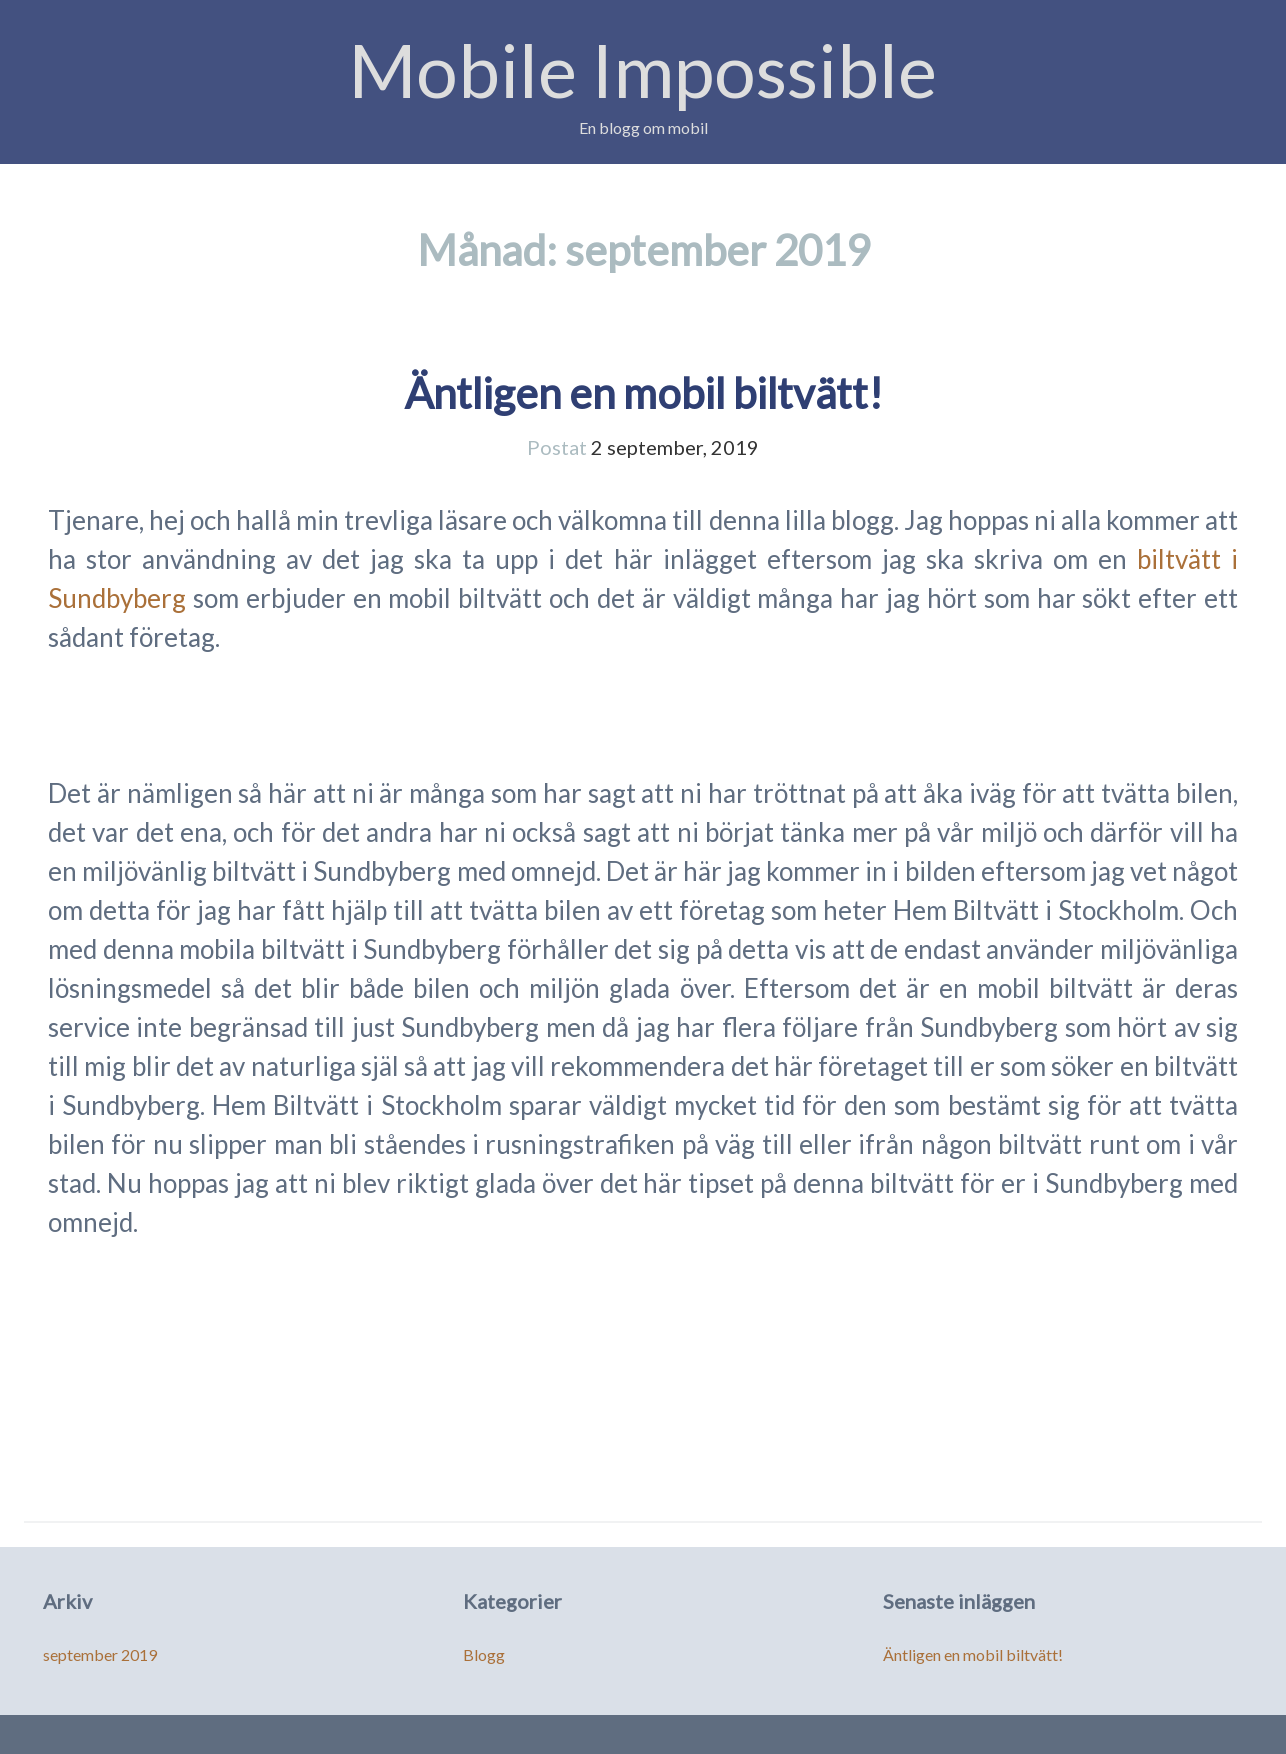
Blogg (484, 1654)
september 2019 (100, 1654)
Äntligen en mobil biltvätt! (643, 393)
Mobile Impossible (643, 69)
